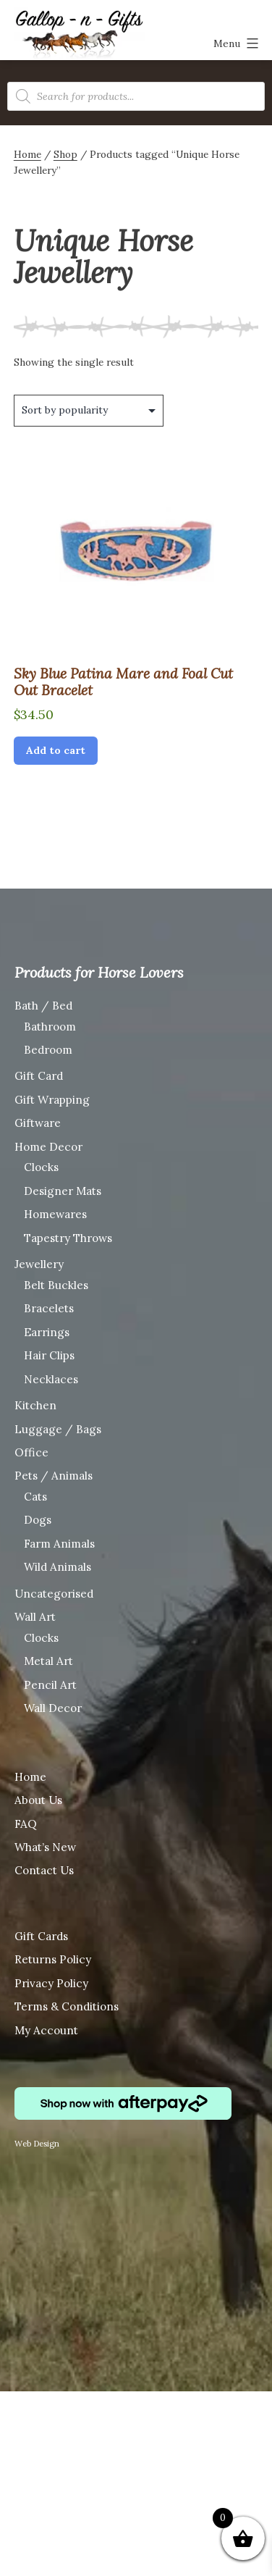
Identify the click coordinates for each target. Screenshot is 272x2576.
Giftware (37, 1123)
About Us (38, 1800)
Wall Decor (53, 1708)
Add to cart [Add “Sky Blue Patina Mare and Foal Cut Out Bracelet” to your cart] (55, 750)
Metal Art (48, 1661)
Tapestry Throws (68, 1238)
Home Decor (48, 1147)
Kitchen (35, 1405)
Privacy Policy (51, 1983)
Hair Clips (49, 1355)
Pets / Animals (53, 1475)
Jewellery (39, 1264)
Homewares (55, 1214)
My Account (46, 2030)
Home (27, 154)
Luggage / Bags (57, 1429)
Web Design (36, 2144)
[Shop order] (88, 411)
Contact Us (44, 1870)
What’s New (45, 1847)
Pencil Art (50, 1685)
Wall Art (35, 1617)
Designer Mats (62, 1191)
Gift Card (38, 1076)
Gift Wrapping (52, 1100)
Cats (35, 1496)
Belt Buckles (56, 1285)
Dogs (37, 1520)
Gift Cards (41, 1936)
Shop (65, 154)
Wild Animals (57, 1567)
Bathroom (50, 1026)
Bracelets (49, 1308)
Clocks (41, 1167)
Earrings (46, 1332)
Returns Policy (52, 1959)
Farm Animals (59, 1544)
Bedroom (48, 1050)
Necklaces (51, 1379)
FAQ (25, 1824)
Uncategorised (53, 1593)
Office (31, 1452)
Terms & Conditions (66, 2006)
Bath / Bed (43, 1005)
